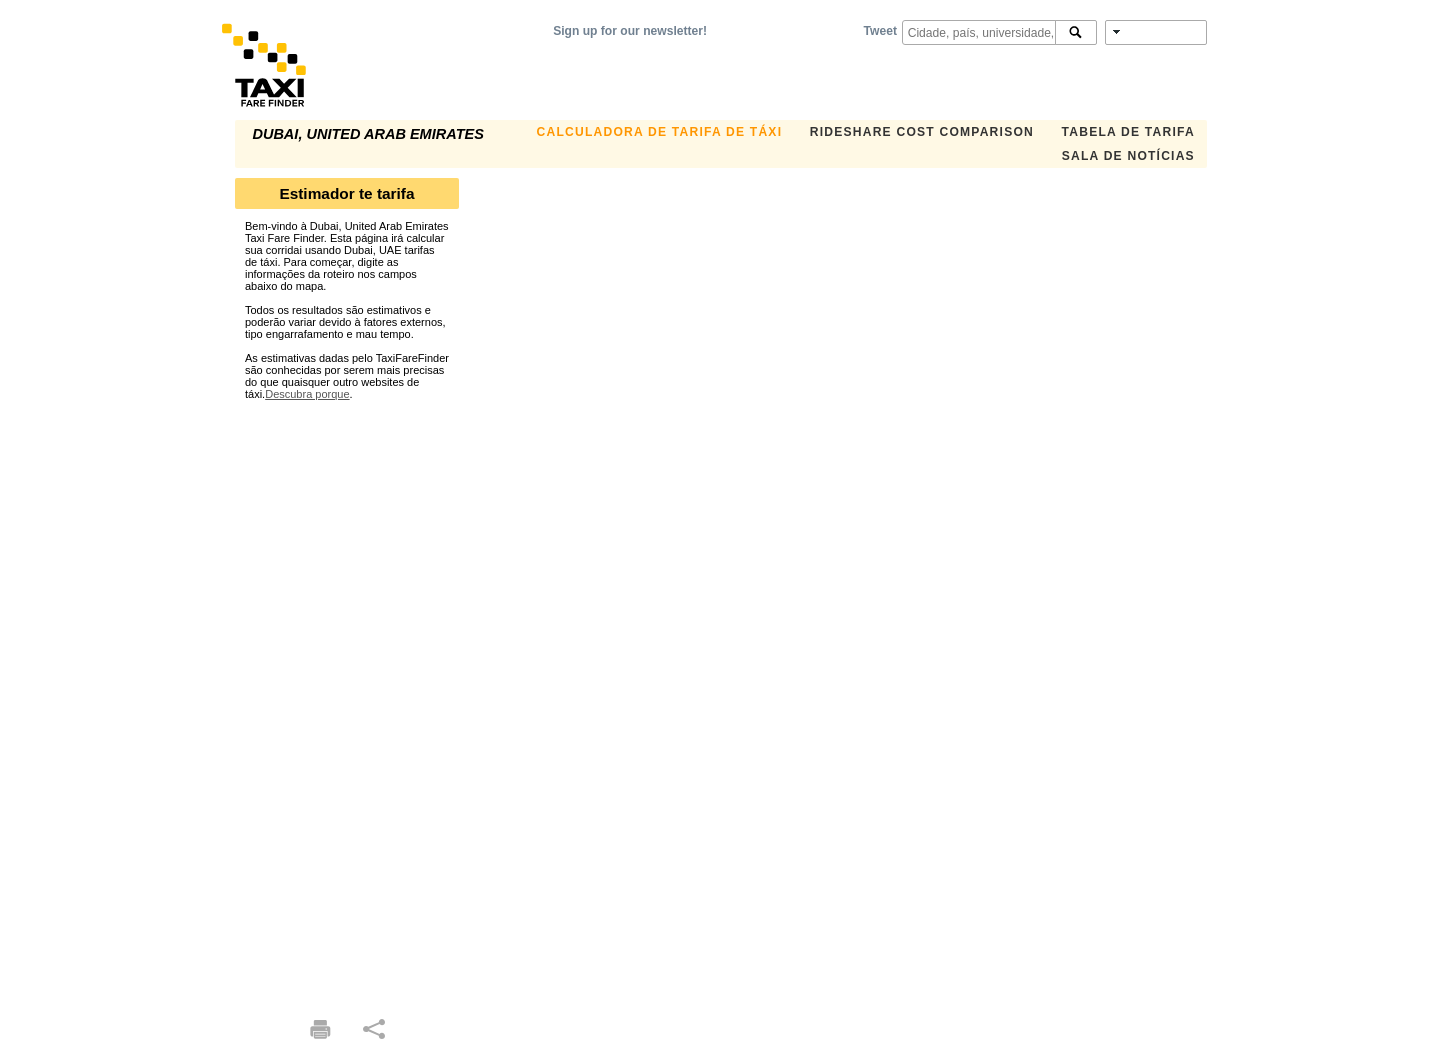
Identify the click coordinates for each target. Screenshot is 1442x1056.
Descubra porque (307, 394)
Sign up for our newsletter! (630, 31)
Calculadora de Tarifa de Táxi (660, 132)
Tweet (880, 31)
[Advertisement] (347, 700)
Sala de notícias (1128, 156)
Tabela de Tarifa (1128, 132)
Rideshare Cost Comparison (922, 132)
